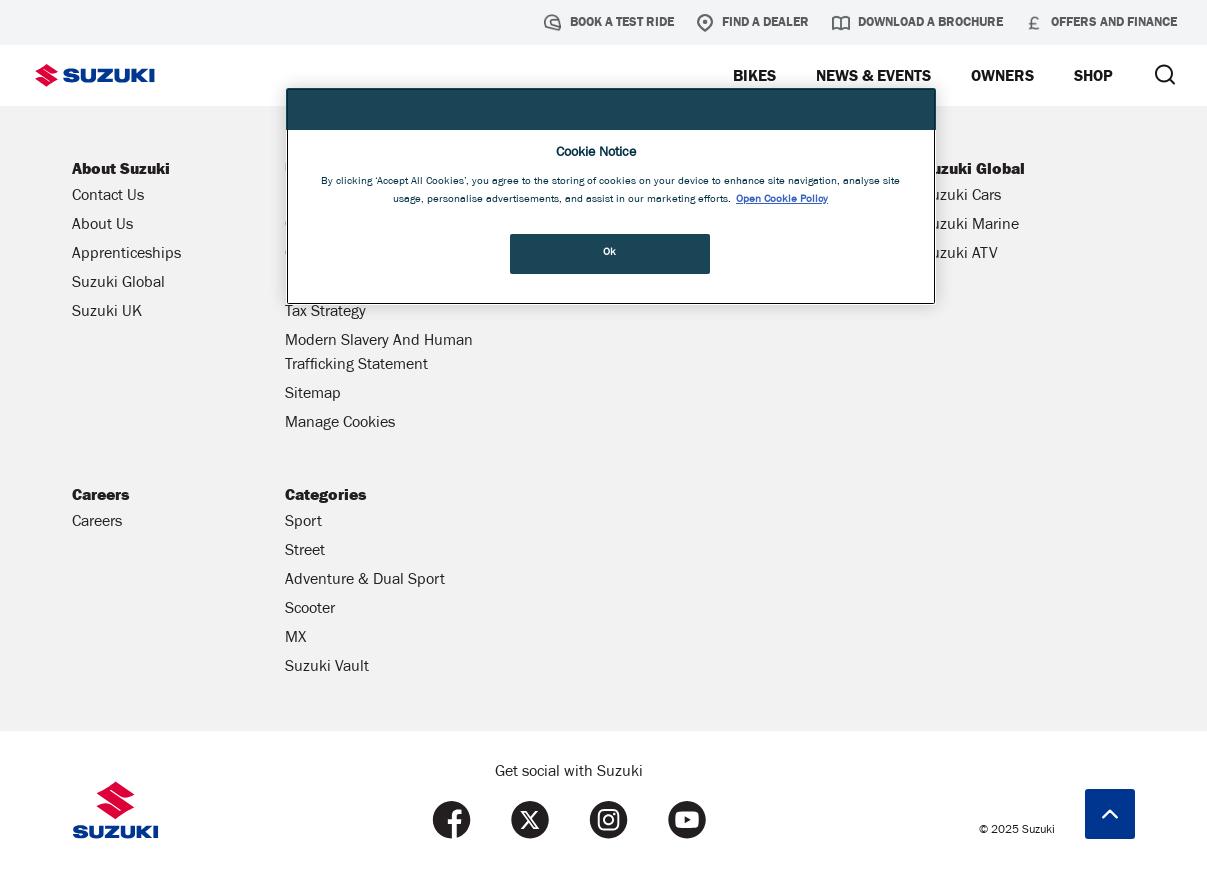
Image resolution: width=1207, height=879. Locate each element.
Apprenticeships (126, 255)
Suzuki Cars (961, 197)
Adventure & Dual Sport (365, 581)
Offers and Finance (1101, 23)
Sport (303, 523)
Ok (610, 253)
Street (305, 552)
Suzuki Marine (970, 226)
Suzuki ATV (960, 255)
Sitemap (313, 395)
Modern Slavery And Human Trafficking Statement (379, 354)
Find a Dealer (752, 23)
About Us (102, 226)
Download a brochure (917, 23)
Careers (97, 523)
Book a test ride (609, 23)
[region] (611, 196)
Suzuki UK (107, 313)
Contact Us (108, 197)
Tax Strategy (325, 313)
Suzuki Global (118, 284)
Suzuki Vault (327, 668)
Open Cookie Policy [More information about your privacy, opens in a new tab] (782, 200)
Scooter (310, 610)
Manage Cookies (340, 424)
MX (295, 639)
